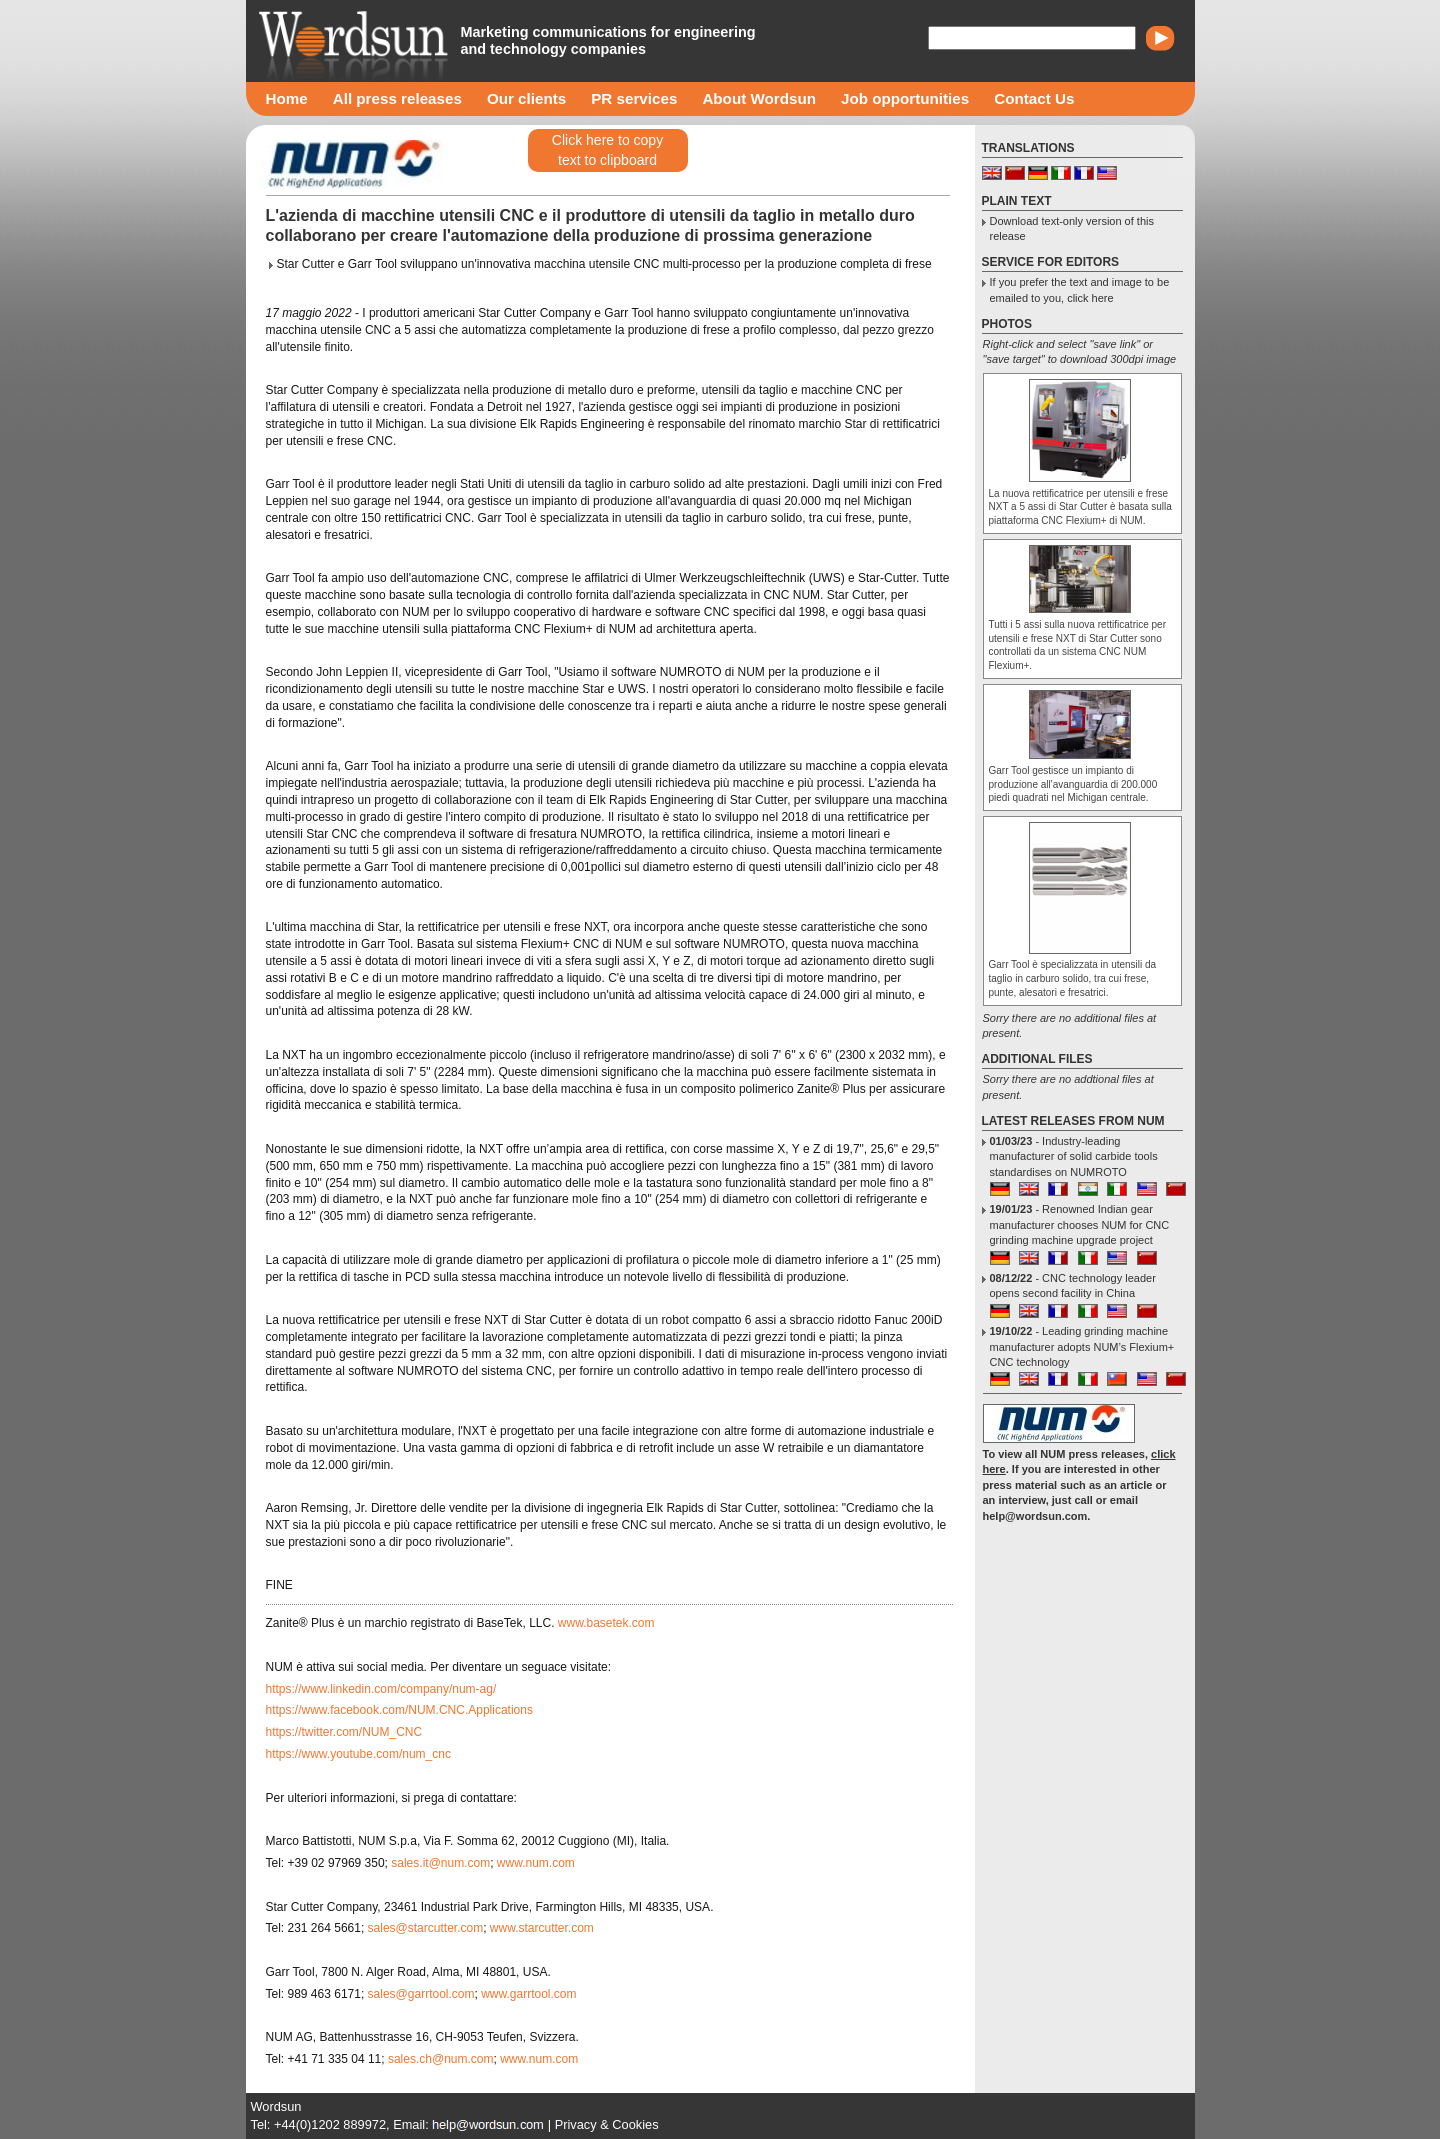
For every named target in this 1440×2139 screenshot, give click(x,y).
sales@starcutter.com (426, 1928)
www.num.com (536, 1863)
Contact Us (1034, 98)
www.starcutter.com (542, 1928)
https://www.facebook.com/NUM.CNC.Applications (399, 1710)
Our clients (526, 98)
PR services (634, 98)
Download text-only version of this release (1072, 228)
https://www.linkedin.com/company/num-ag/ (381, 1689)
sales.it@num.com (440, 1863)
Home (287, 98)
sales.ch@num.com (441, 2059)
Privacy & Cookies (607, 2124)
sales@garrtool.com (421, 1994)
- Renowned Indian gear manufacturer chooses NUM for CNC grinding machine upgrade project (1080, 1224)
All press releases (397, 98)
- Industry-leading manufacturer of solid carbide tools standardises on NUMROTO (1074, 1156)
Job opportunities (905, 98)
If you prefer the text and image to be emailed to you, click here (1080, 289)
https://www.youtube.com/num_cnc (358, 1754)
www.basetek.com (606, 1623)
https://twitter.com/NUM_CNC (344, 1732)
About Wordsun (759, 98)
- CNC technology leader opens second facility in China (1073, 1285)
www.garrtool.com (528, 1994)
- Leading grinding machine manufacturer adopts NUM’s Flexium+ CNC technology (1082, 1346)
